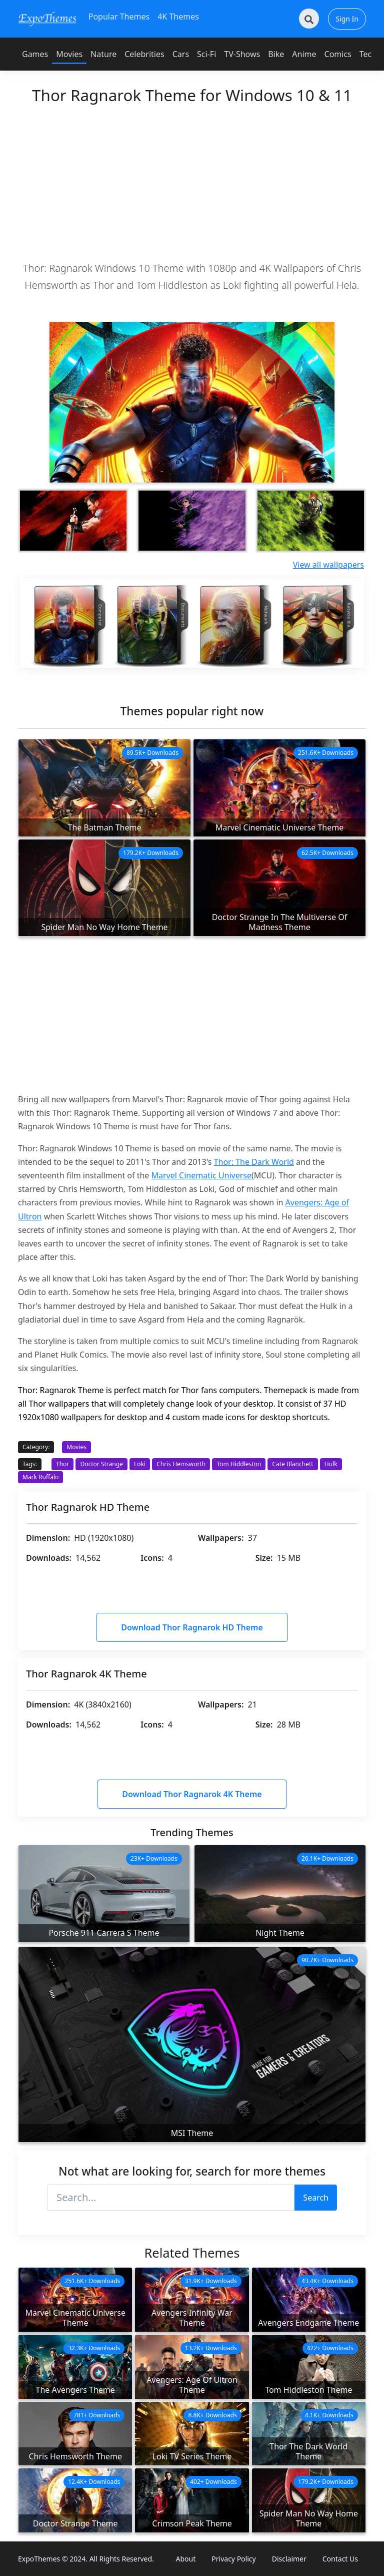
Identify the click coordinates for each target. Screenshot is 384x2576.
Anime (304, 54)
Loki (140, 1464)
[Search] (309, 19)
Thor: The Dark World (254, 1161)
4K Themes (178, 16)
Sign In (347, 19)
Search (315, 2197)
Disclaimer (289, 2558)
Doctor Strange (101, 1464)
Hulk (331, 1464)
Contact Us (340, 2558)
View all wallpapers (328, 564)
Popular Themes (119, 16)
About (186, 2558)
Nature (103, 54)
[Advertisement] (192, 182)
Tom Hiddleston (238, 1464)
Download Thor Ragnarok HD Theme (192, 1627)
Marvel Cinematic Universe (202, 1175)
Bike (276, 54)
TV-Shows (242, 54)
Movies (69, 54)
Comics (338, 54)
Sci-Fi (206, 54)
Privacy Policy (234, 2558)
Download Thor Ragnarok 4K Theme (192, 1794)
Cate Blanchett (292, 1464)
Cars (180, 54)
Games (35, 54)
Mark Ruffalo (40, 1477)
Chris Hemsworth (181, 1464)
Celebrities (144, 54)
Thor (62, 1464)
